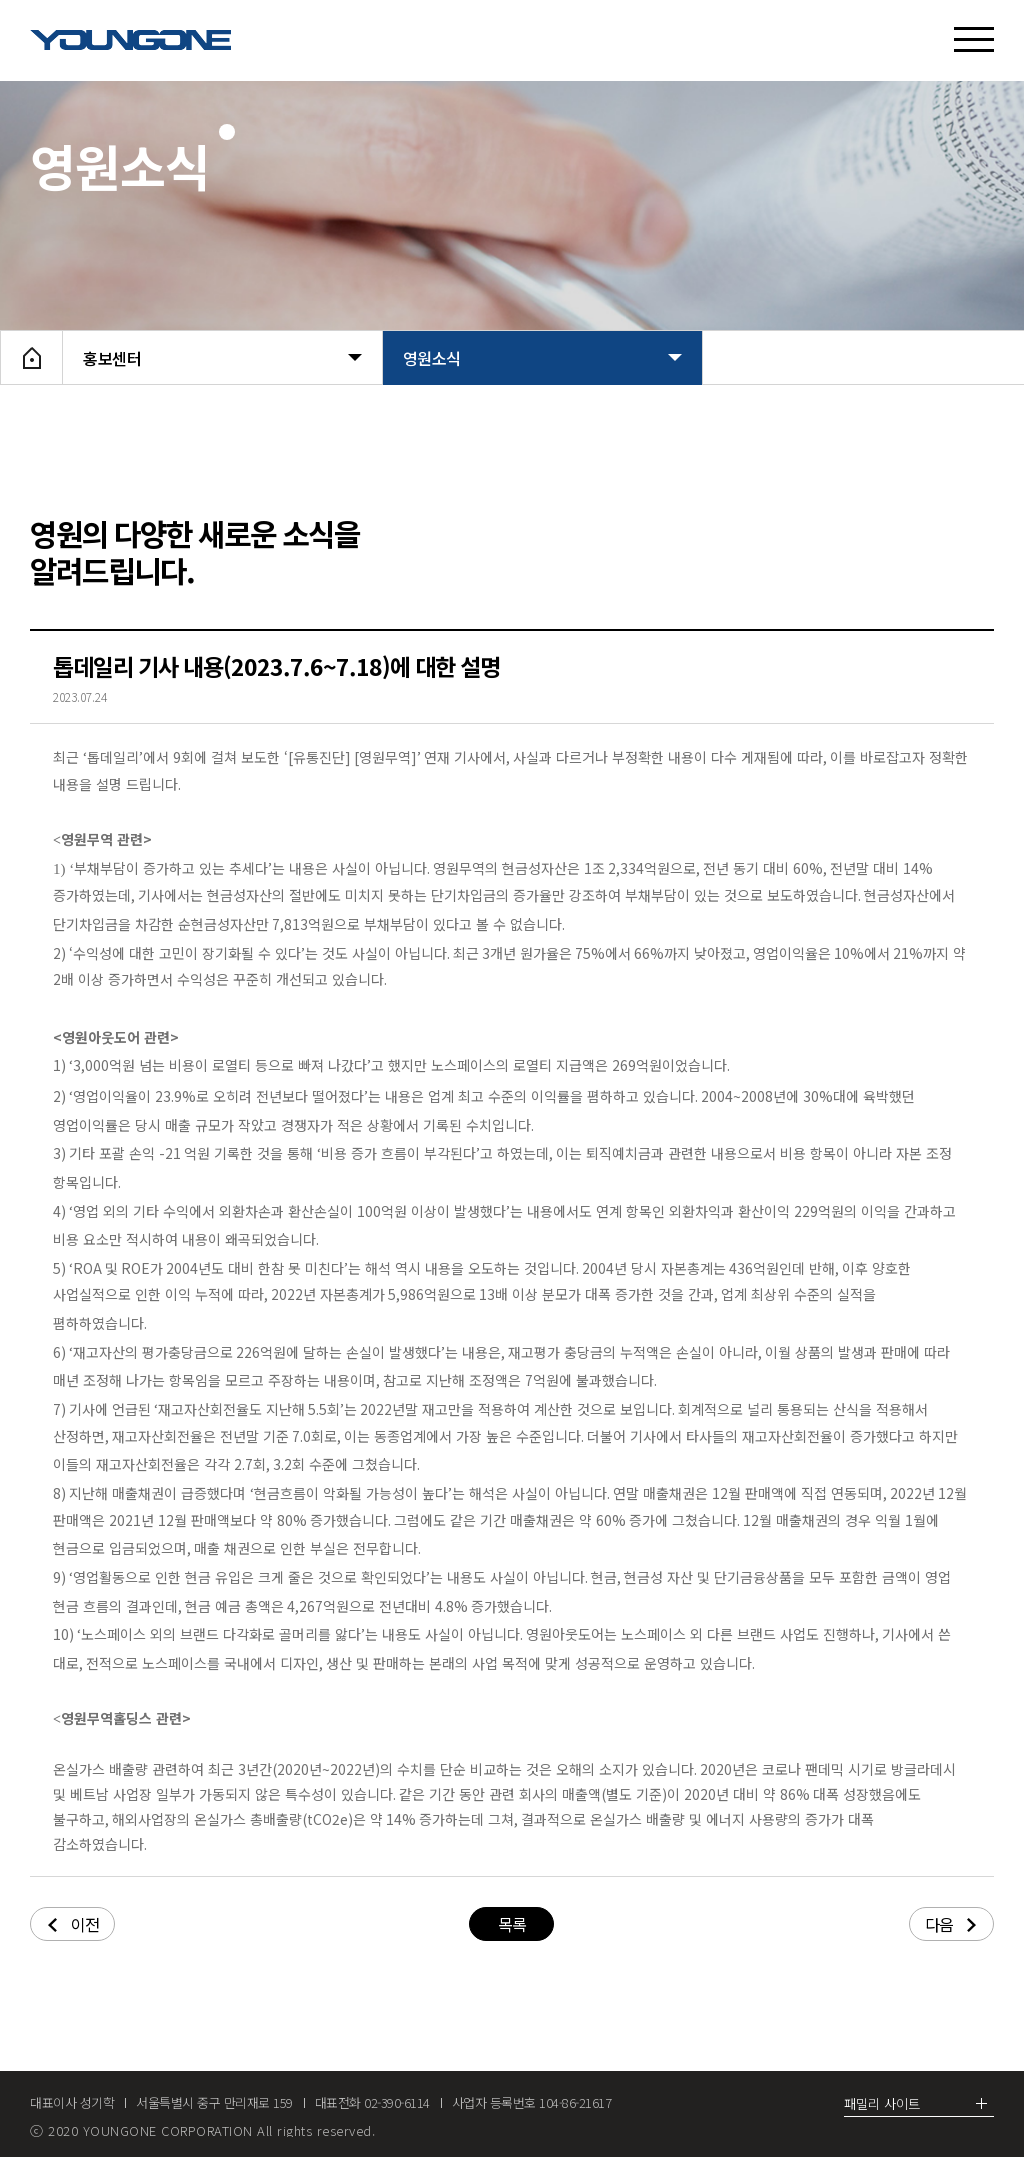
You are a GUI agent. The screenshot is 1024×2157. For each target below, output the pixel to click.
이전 (73, 1924)
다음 (950, 1924)
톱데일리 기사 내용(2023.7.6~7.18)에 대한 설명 (276, 666)
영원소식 (542, 358)
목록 (512, 1924)
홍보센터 (222, 358)
